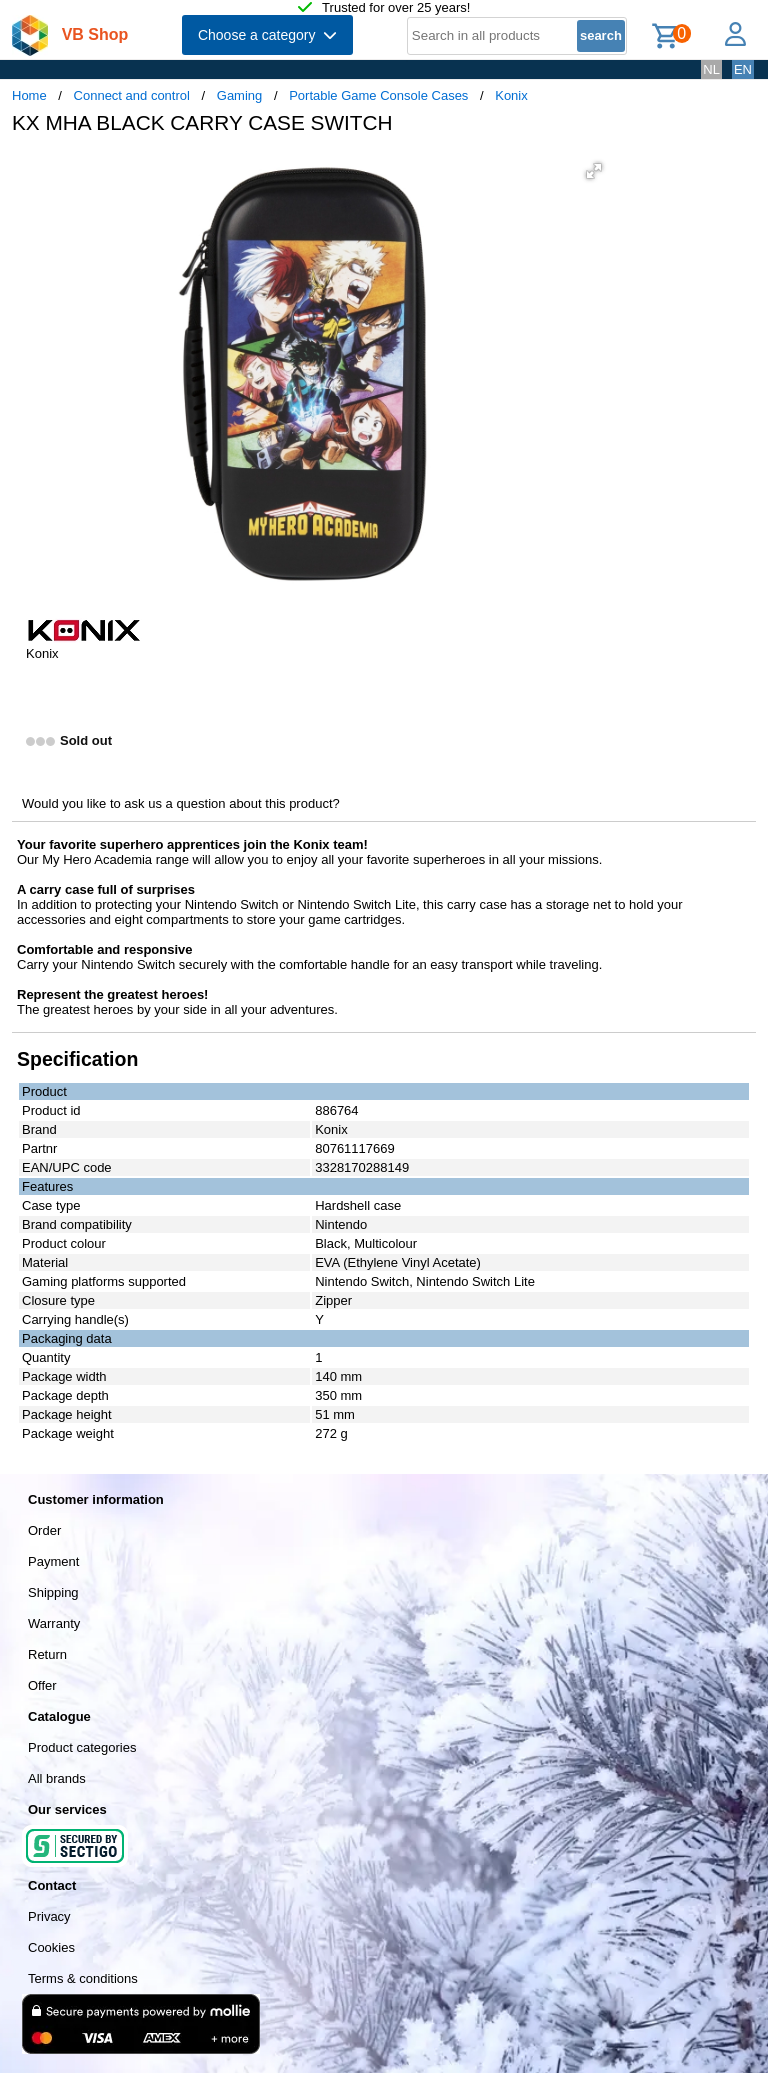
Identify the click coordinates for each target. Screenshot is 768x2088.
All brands (57, 1778)
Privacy (49, 1916)
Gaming (240, 95)
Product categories (82, 1747)
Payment (53, 1561)
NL (711, 69)
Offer (42, 1685)
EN (743, 69)
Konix (511, 95)
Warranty (54, 1623)
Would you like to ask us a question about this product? (181, 803)
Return (47, 1654)
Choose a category (267, 35)
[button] (594, 171)
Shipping (53, 1592)
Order (44, 1530)
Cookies (51, 1947)
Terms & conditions (83, 1978)
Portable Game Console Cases (378, 95)
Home (29, 95)
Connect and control (132, 95)
